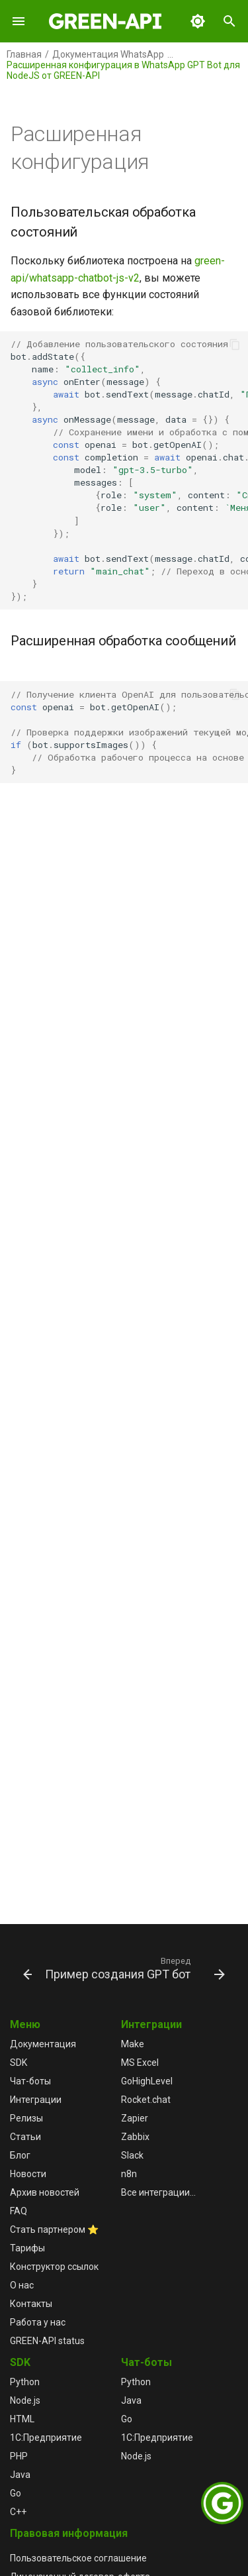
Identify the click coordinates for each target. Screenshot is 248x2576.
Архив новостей (44, 2192)
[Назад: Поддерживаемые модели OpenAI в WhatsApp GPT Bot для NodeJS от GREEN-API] (22, 1968)
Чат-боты (30, 2081)
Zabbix (135, 2136)
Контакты (31, 2303)
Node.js (25, 2400)
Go (15, 2493)
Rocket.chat (146, 2099)
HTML (22, 2419)
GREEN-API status (47, 2340)
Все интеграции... (158, 2192)
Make (132, 2044)
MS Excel (140, 2062)
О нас (22, 2285)
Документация (43, 2044)
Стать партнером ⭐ (54, 2229)
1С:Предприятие (46, 2437)
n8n (129, 2174)
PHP (19, 2456)
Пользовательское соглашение (78, 2558)
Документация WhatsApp (108, 54)
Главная (24, 54)
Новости (28, 2174)
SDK (18, 2062)
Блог (20, 2155)
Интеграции (36, 2099)
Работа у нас (37, 2322)
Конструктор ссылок (54, 2266)
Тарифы (27, 2248)
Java (20, 2474)
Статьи (25, 2136)
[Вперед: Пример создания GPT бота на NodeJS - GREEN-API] (133, 1968)
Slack (132, 2155)
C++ (18, 2511)
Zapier (134, 2118)
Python (25, 2382)
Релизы (26, 2118)
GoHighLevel (147, 2081)
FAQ (18, 2211)
